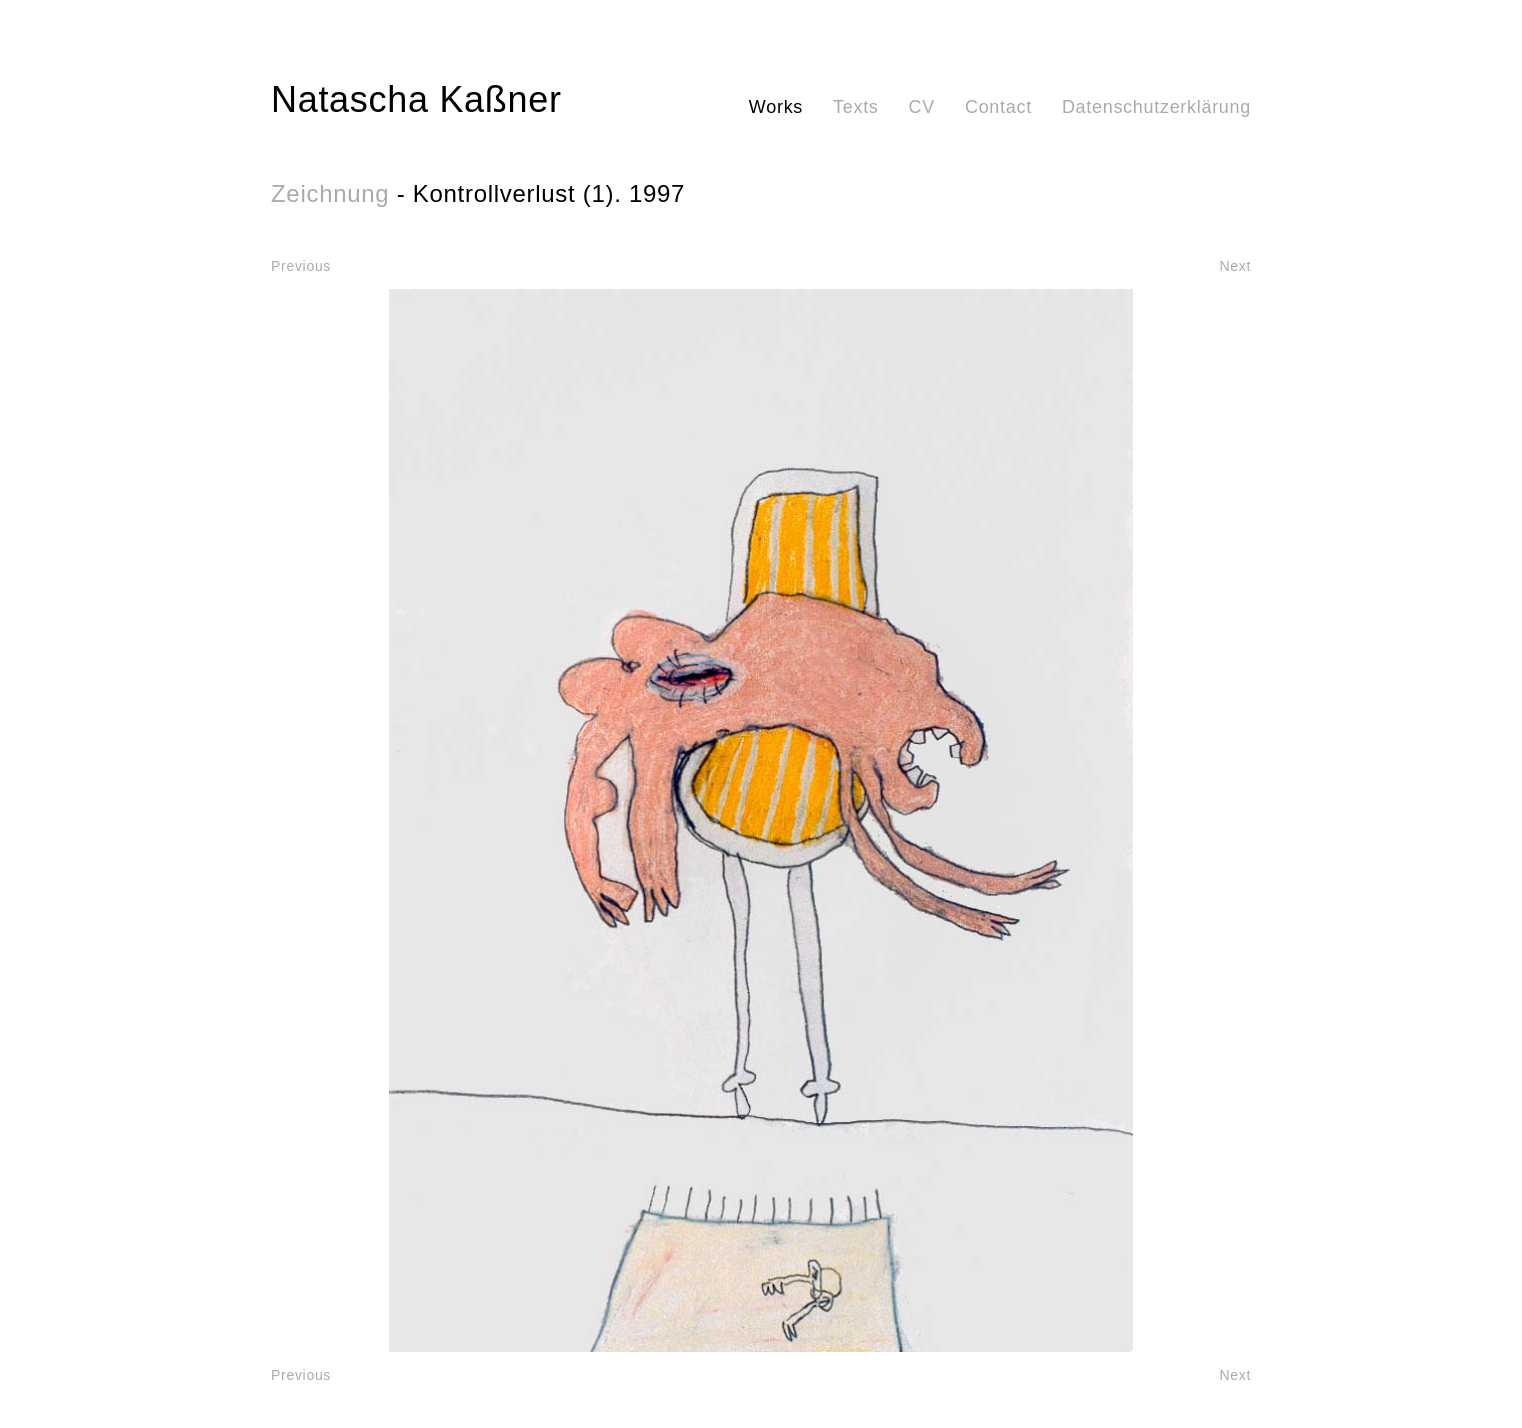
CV (922, 107)
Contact (998, 107)
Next (1235, 266)
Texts (856, 107)
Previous (301, 266)
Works (776, 107)
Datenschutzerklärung (1156, 107)
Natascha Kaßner (416, 99)
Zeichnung (330, 193)
